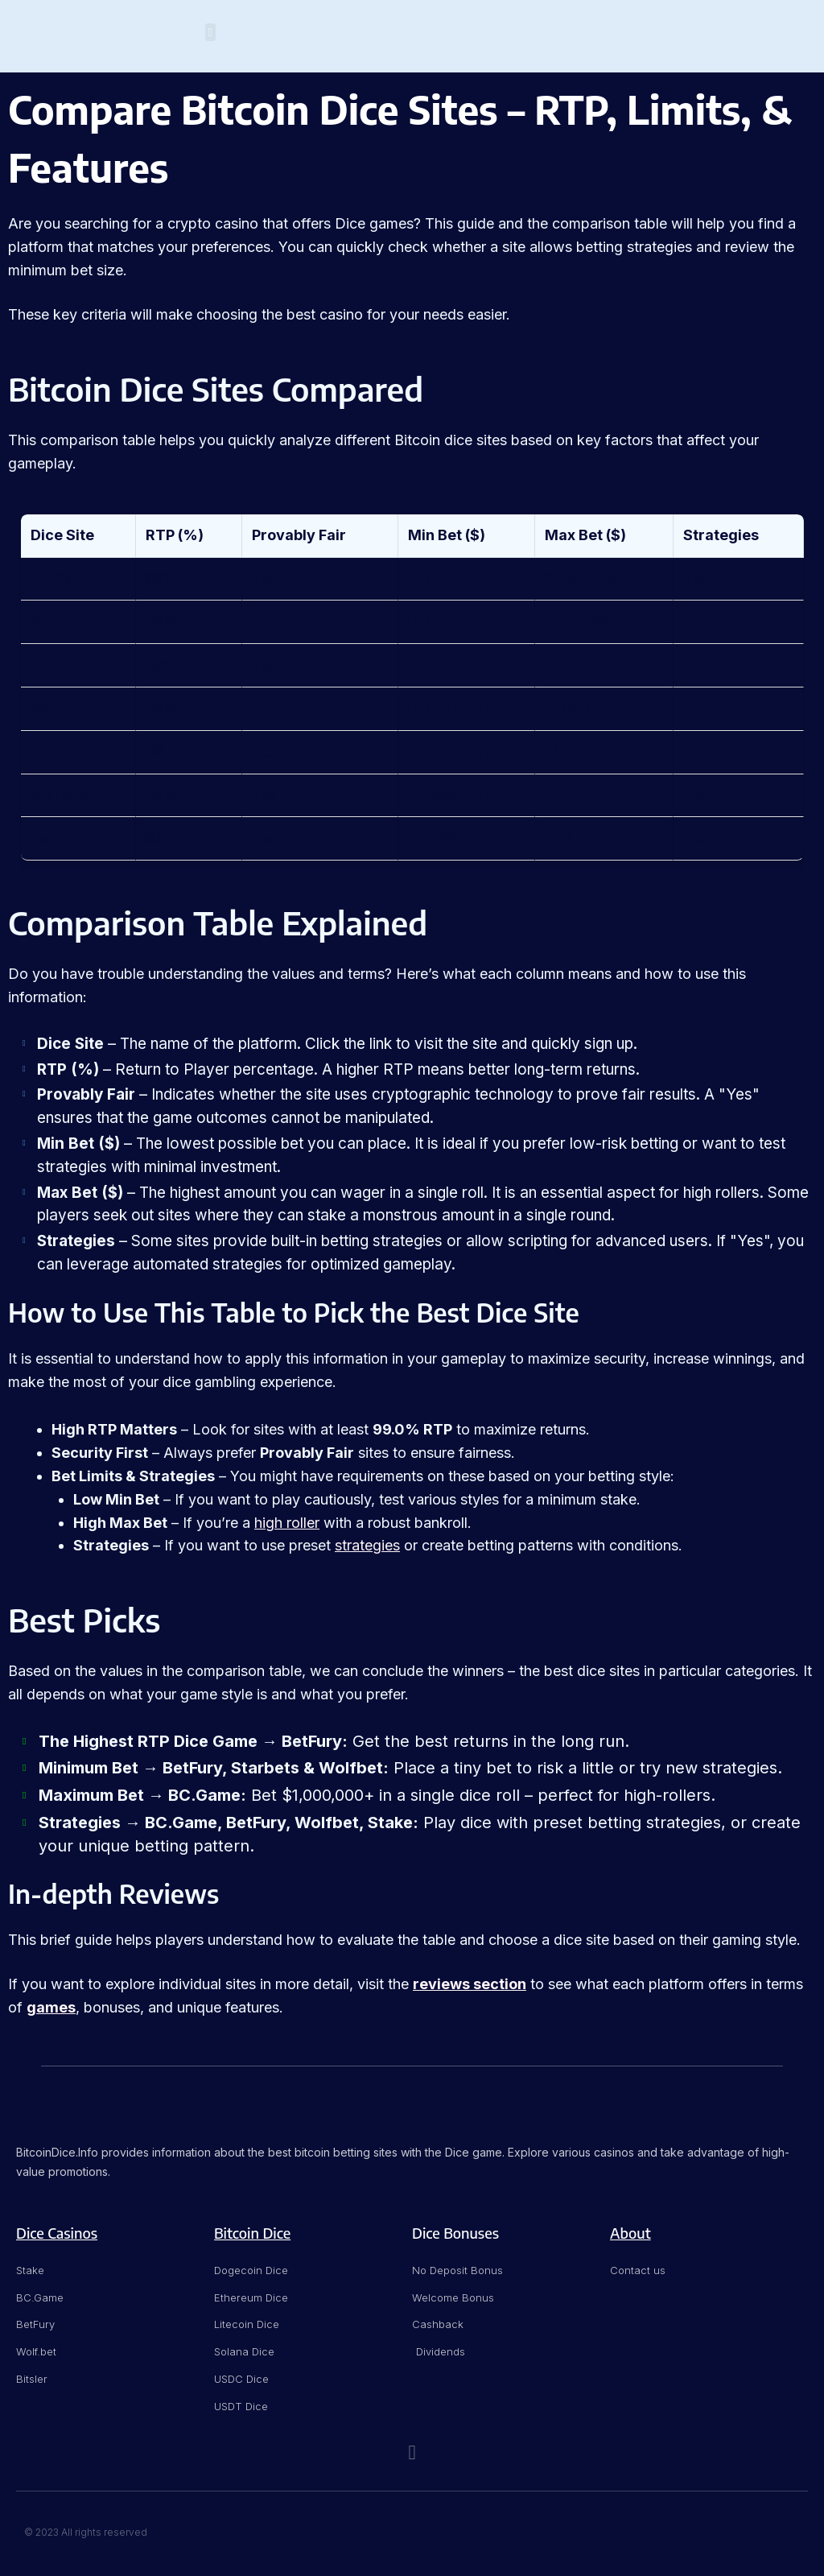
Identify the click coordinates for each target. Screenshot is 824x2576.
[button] (210, 32)
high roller (286, 1522)
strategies (367, 1545)
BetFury (58, 751)
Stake (51, 621)
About (630, 2232)
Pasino (54, 837)
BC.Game (63, 578)
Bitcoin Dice (252, 2232)
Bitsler (53, 664)
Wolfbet (59, 708)
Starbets (61, 794)
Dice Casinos (56, 2232)
